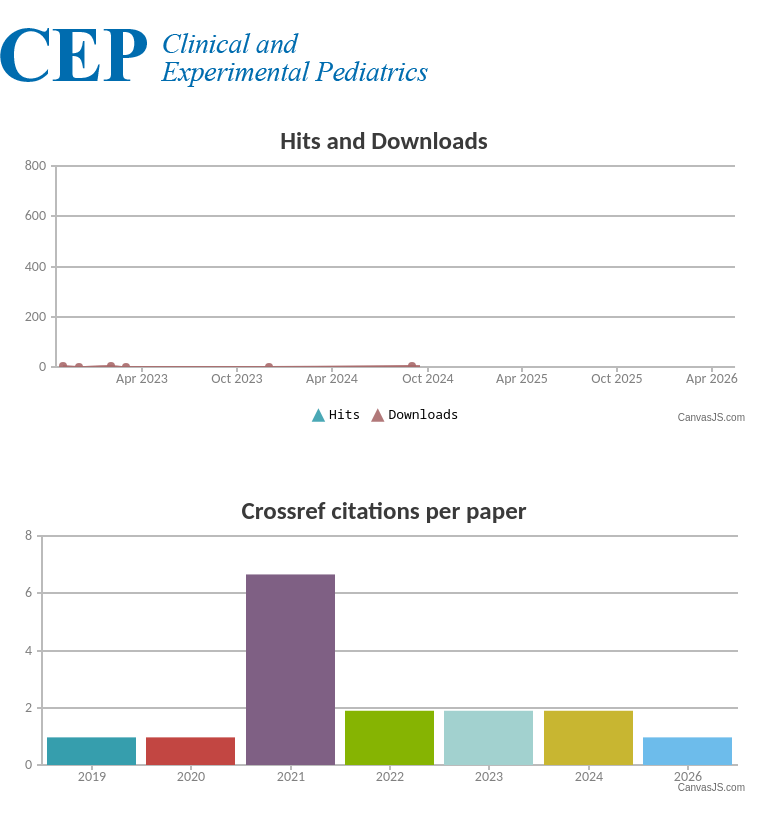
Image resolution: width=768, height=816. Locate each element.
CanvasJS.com (711, 417)
